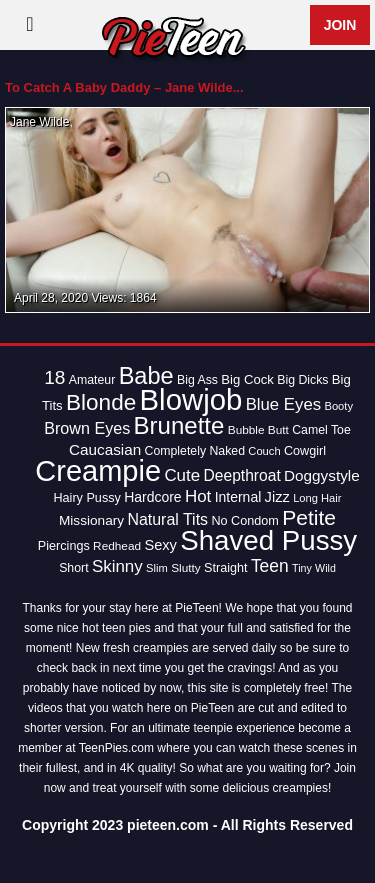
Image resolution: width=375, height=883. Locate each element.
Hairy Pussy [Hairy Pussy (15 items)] (86, 498)
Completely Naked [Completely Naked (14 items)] (195, 451)
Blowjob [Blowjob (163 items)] (191, 399)
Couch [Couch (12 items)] (264, 451)
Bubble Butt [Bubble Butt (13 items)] (258, 430)
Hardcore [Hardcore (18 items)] (152, 497)
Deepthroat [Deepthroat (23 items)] (242, 475)
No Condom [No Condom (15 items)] (244, 521)
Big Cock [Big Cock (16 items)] (247, 379)
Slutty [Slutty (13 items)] (186, 568)
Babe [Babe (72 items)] (146, 376)
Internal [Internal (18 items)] (238, 497)
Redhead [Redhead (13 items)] (117, 546)
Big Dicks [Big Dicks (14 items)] (302, 380)
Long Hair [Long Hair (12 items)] (317, 498)
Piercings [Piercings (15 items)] (64, 546)
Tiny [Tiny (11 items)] (302, 568)
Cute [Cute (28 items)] (182, 475)
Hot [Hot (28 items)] (198, 496)
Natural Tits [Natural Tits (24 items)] (167, 519)
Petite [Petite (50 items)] (309, 517)
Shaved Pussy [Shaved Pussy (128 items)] (268, 540)
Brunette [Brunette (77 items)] (179, 425)
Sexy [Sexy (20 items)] (160, 545)
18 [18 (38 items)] (54, 377)
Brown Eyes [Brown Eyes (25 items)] (87, 428)
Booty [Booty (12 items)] (338, 406)
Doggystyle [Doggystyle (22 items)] (322, 475)
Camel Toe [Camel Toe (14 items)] (321, 430)
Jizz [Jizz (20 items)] (277, 497)
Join (340, 25)
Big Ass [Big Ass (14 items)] (197, 380)
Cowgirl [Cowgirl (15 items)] (305, 451)
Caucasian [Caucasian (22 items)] (105, 449)
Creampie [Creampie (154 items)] (98, 471)
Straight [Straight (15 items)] (226, 568)
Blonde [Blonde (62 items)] (101, 402)
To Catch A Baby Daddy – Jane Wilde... (124, 87)
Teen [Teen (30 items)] (270, 566)
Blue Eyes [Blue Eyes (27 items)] (284, 404)
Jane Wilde (39, 122)
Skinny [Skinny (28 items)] (117, 566)
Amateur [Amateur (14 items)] (92, 380)
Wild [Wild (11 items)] (325, 568)
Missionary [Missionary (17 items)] (91, 520)
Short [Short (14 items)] (73, 568)
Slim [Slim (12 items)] (157, 568)
